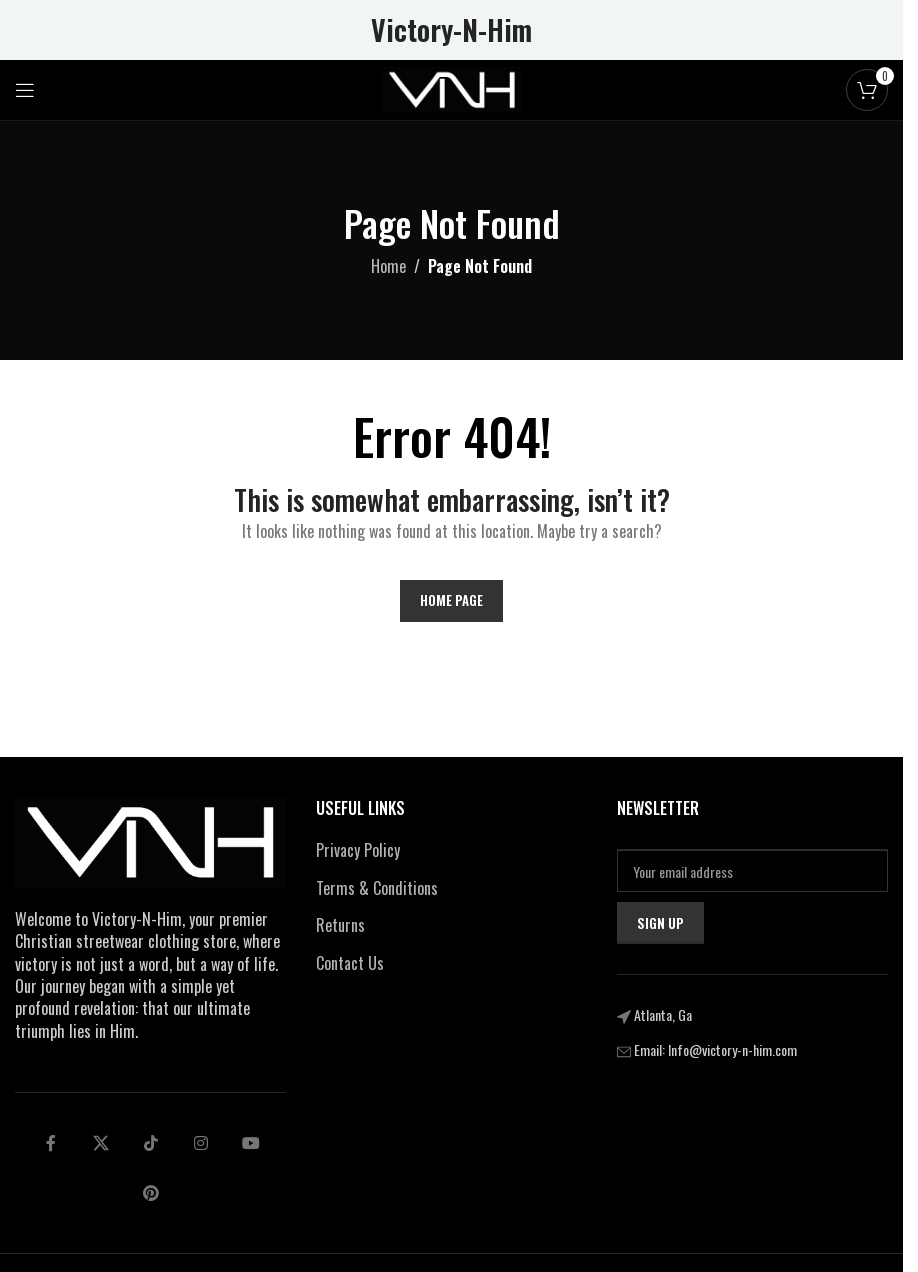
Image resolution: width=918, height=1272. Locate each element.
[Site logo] (452, 88)
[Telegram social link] (251, 1143)
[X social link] (101, 1143)
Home (388, 266)
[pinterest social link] (151, 1193)
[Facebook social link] (51, 1143)
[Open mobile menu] (25, 90)
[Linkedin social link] (201, 1143)
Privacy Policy (358, 850)
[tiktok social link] (151, 1143)
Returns (340, 925)
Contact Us (350, 963)
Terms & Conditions (377, 888)
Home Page (451, 600)
